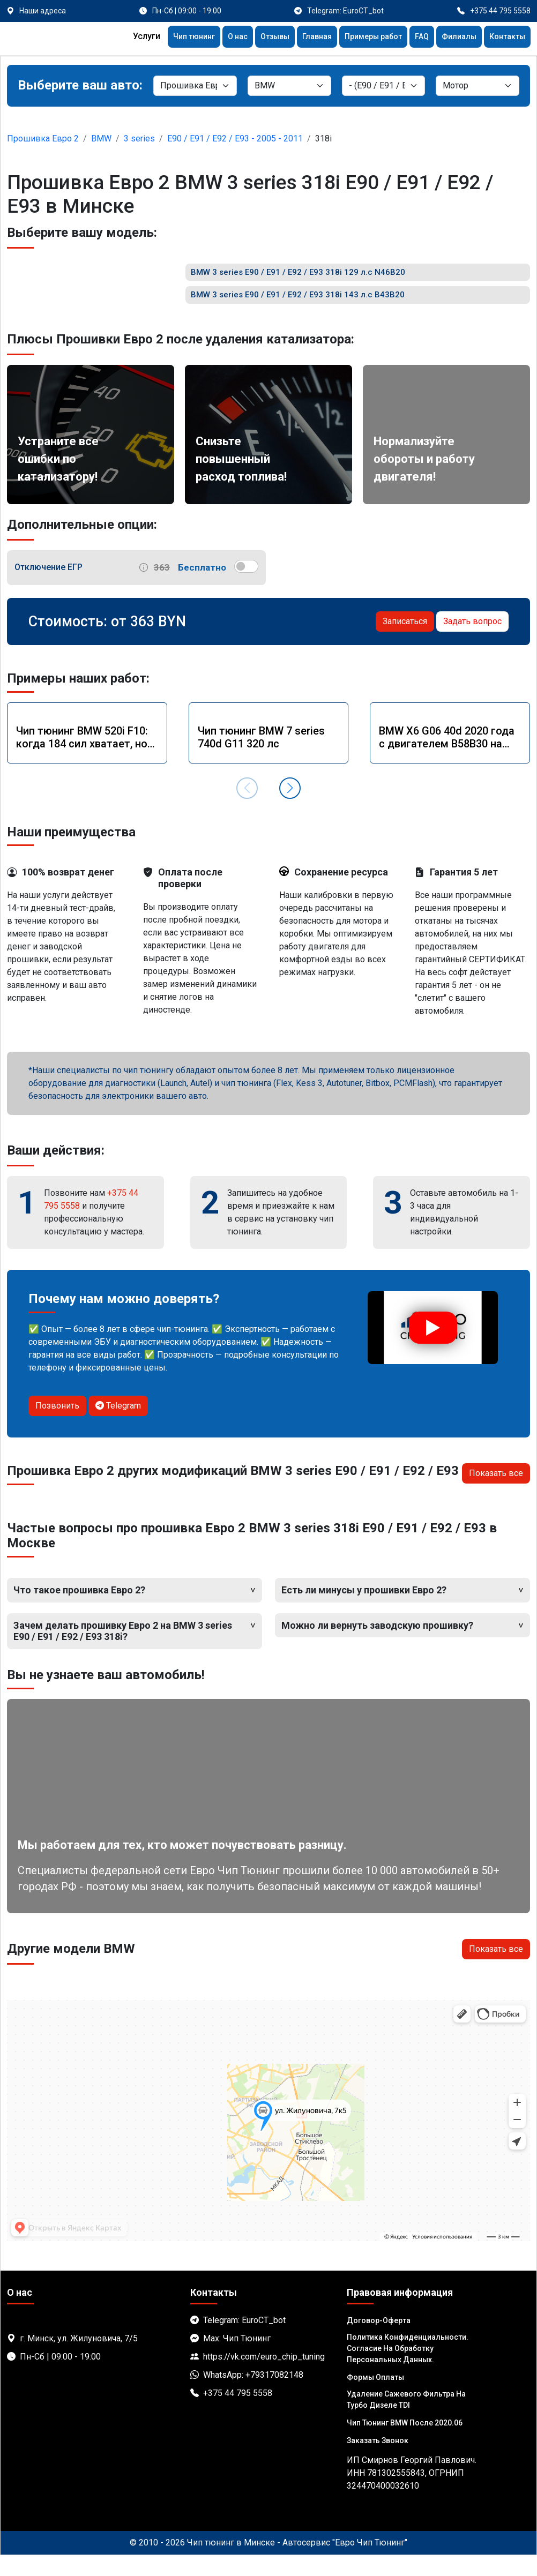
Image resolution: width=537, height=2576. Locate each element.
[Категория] (195, 86)
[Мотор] (477, 86)
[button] (290, 809)
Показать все (496, 1494)
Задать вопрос (472, 642)
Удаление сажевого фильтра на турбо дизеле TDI (406, 2420)
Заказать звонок (377, 2461)
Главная (298, 38)
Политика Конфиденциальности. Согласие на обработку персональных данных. (407, 2369)
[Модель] (384, 86)
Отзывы (252, 38)
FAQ (413, 38)
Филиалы (453, 38)
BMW (101, 138)
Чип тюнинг (163, 38)
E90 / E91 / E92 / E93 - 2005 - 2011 (235, 138)
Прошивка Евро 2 (43, 138)
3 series (139, 138)
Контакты (504, 38)
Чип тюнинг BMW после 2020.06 (405, 2443)
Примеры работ (359, 38)
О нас (211, 38)
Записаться (405, 642)
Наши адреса (42, 10)
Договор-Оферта (379, 2341)
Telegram (118, 1426)
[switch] (246, 587)
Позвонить (57, 1426)
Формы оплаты (375, 2398)
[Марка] (289, 86)
